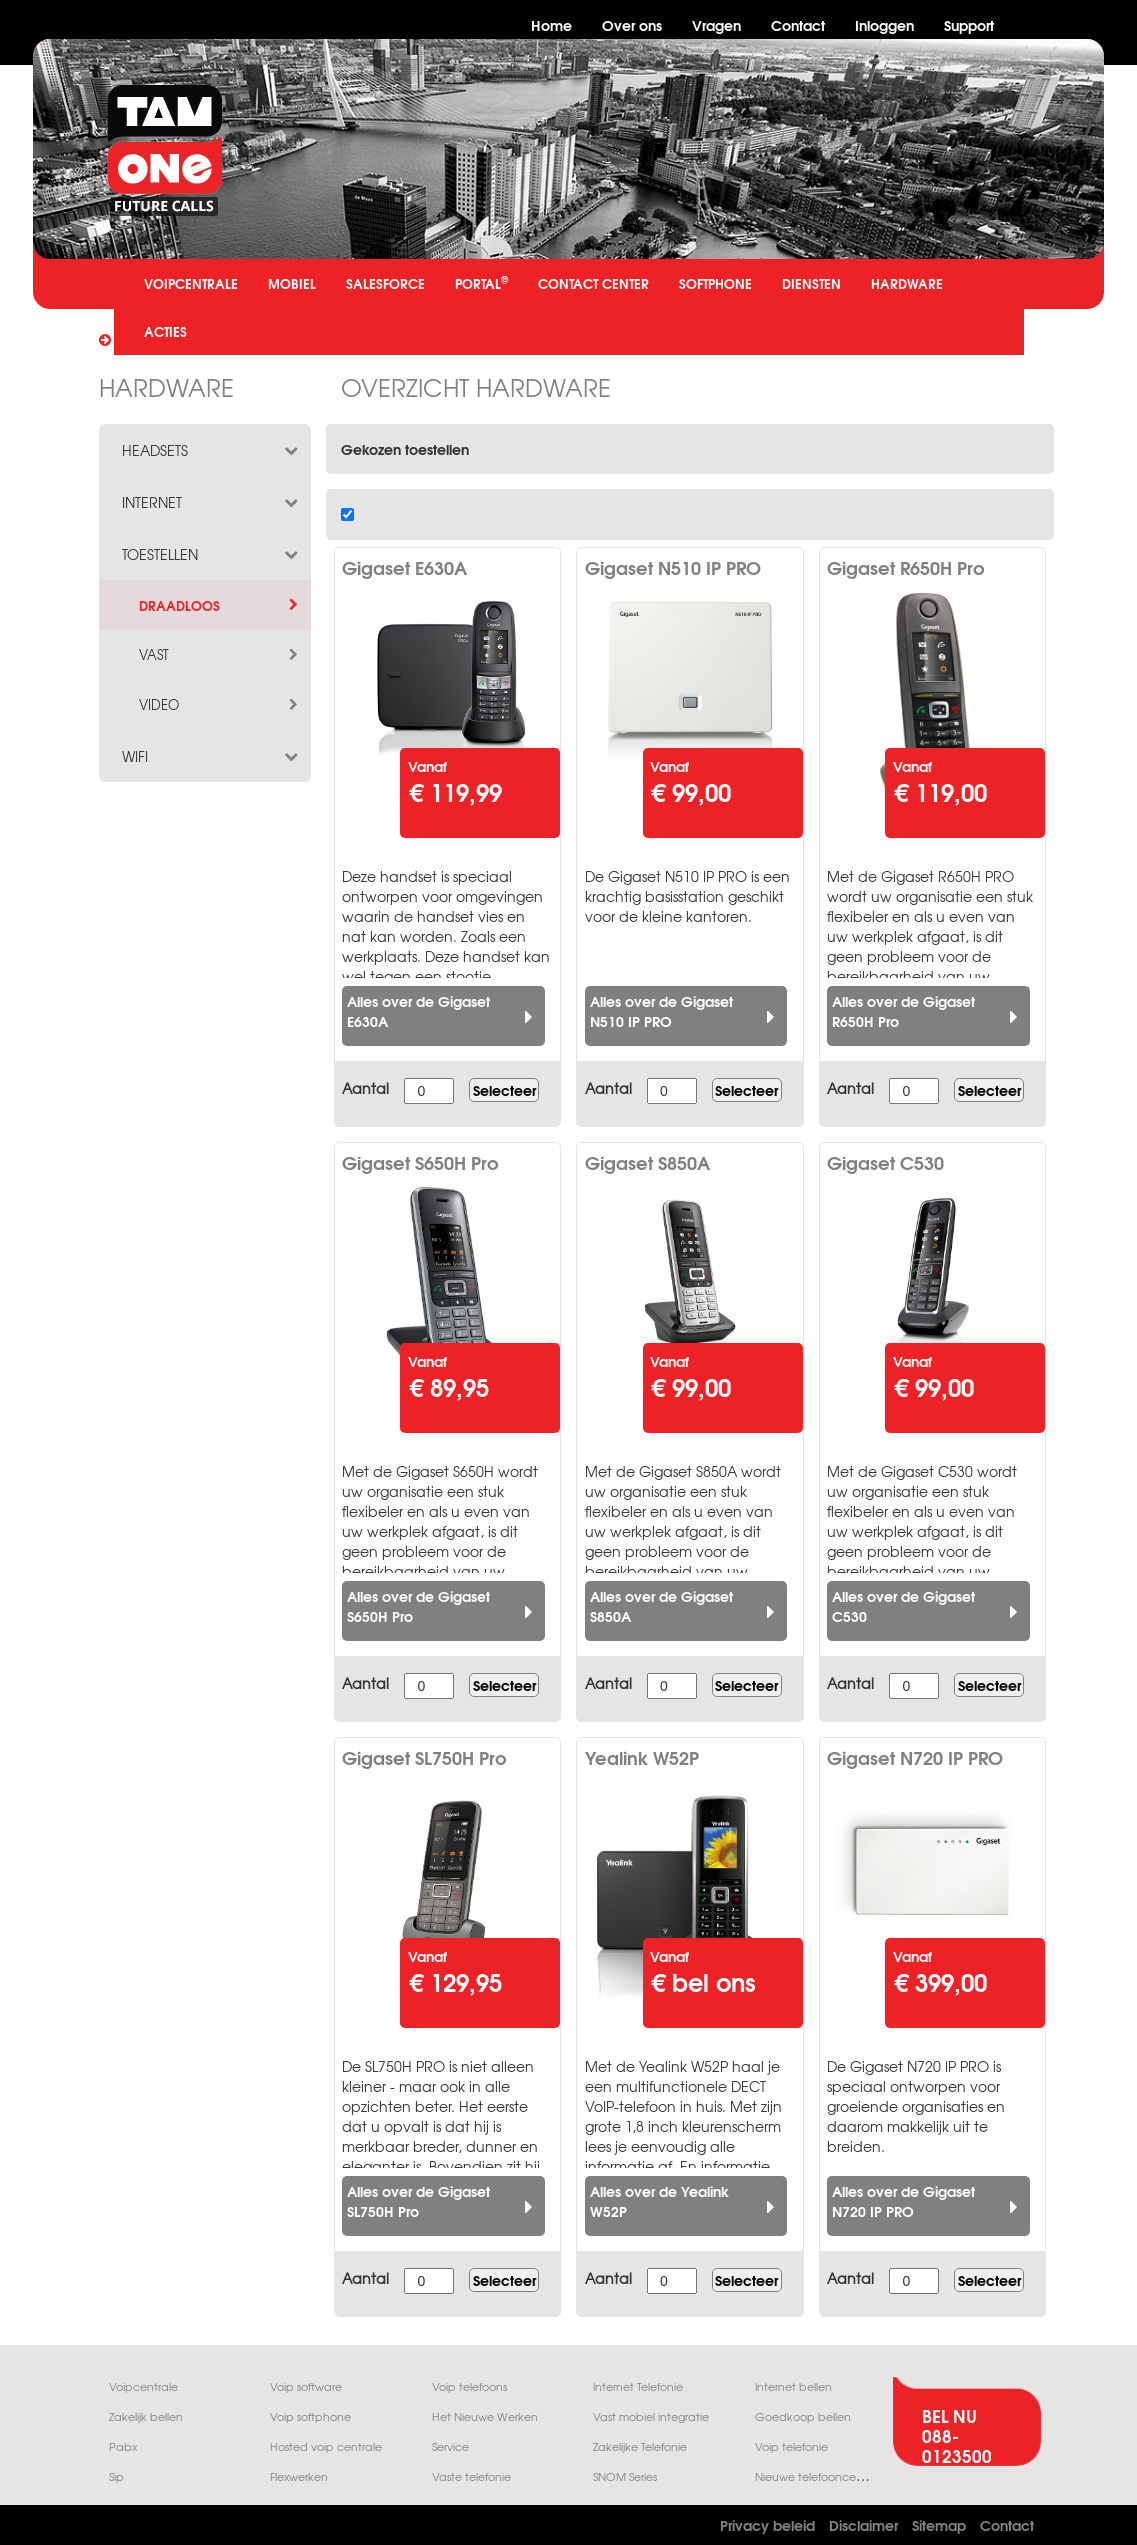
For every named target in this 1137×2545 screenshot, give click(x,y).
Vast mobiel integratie (651, 2416)
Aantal (365, 1088)
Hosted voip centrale (326, 2446)
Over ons (632, 24)
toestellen (212, 554)
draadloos (220, 605)
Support (969, 24)
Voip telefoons (469, 2386)
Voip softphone (310, 2416)
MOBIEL (292, 283)
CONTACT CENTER (593, 283)
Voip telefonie (791, 2446)
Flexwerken (299, 2476)
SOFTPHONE (715, 283)
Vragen (716, 24)
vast (220, 655)
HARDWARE (907, 283)
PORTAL (481, 282)
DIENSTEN (811, 283)
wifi (212, 756)
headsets (212, 450)
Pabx (123, 2446)
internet (212, 502)
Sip (116, 2476)
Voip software (306, 2386)
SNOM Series (625, 2476)
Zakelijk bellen (146, 2416)
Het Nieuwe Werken (485, 2416)
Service (450, 2446)
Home (551, 24)
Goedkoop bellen (803, 2416)
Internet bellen (793, 2386)
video (220, 705)
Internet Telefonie (638, 2386)
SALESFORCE (385, 283)
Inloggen (884, 24)
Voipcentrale (143, 2386)
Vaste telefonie (471, 2476)
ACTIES (165, 331)
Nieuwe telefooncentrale (821, 2476)
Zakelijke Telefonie (640, 2446)
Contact (798, 24)
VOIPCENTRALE (191, 283)
